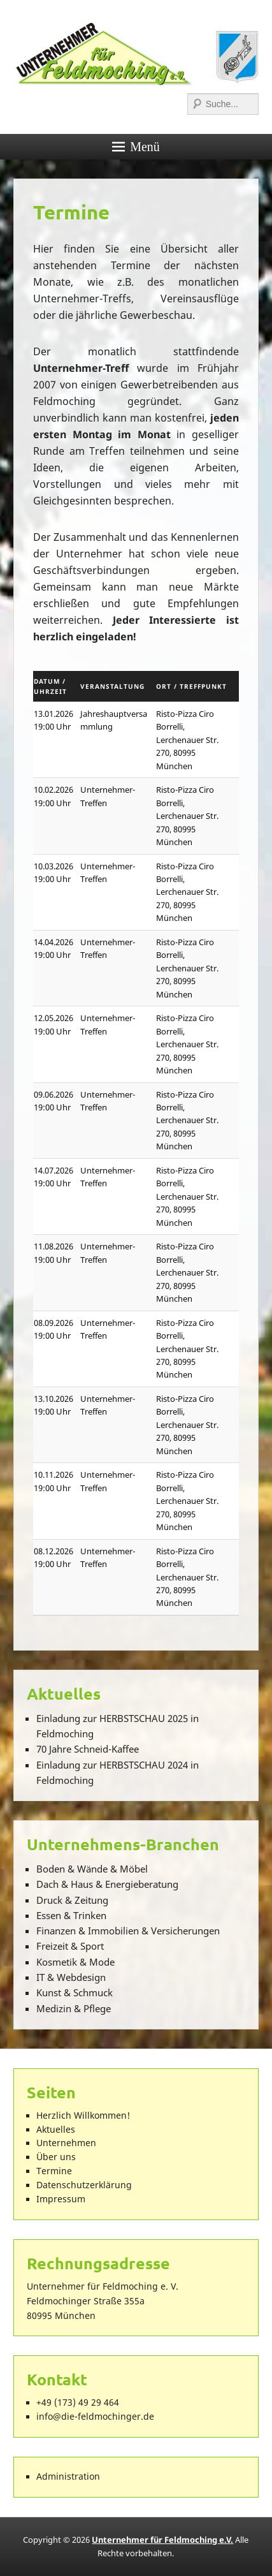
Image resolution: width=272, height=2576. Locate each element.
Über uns (56, 2157)
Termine (71, 212)
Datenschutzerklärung (84, 2185)
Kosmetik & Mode (75, 1961)
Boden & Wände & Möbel (92, 1868)
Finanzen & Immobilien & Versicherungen (128, 1930)
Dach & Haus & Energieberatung (107, 1884)
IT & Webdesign (71, 1977)
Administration (68, 2476)
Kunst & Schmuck (74, 1992)
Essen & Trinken (71, 1915)
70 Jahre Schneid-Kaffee (87, 1748)
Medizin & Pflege (73, 2008)
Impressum (60, 2199)
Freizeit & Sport (70, 1945)
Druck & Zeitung (72, 1900)
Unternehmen (66, 2143)
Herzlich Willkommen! (83, 2115)
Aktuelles (55, 2129)
